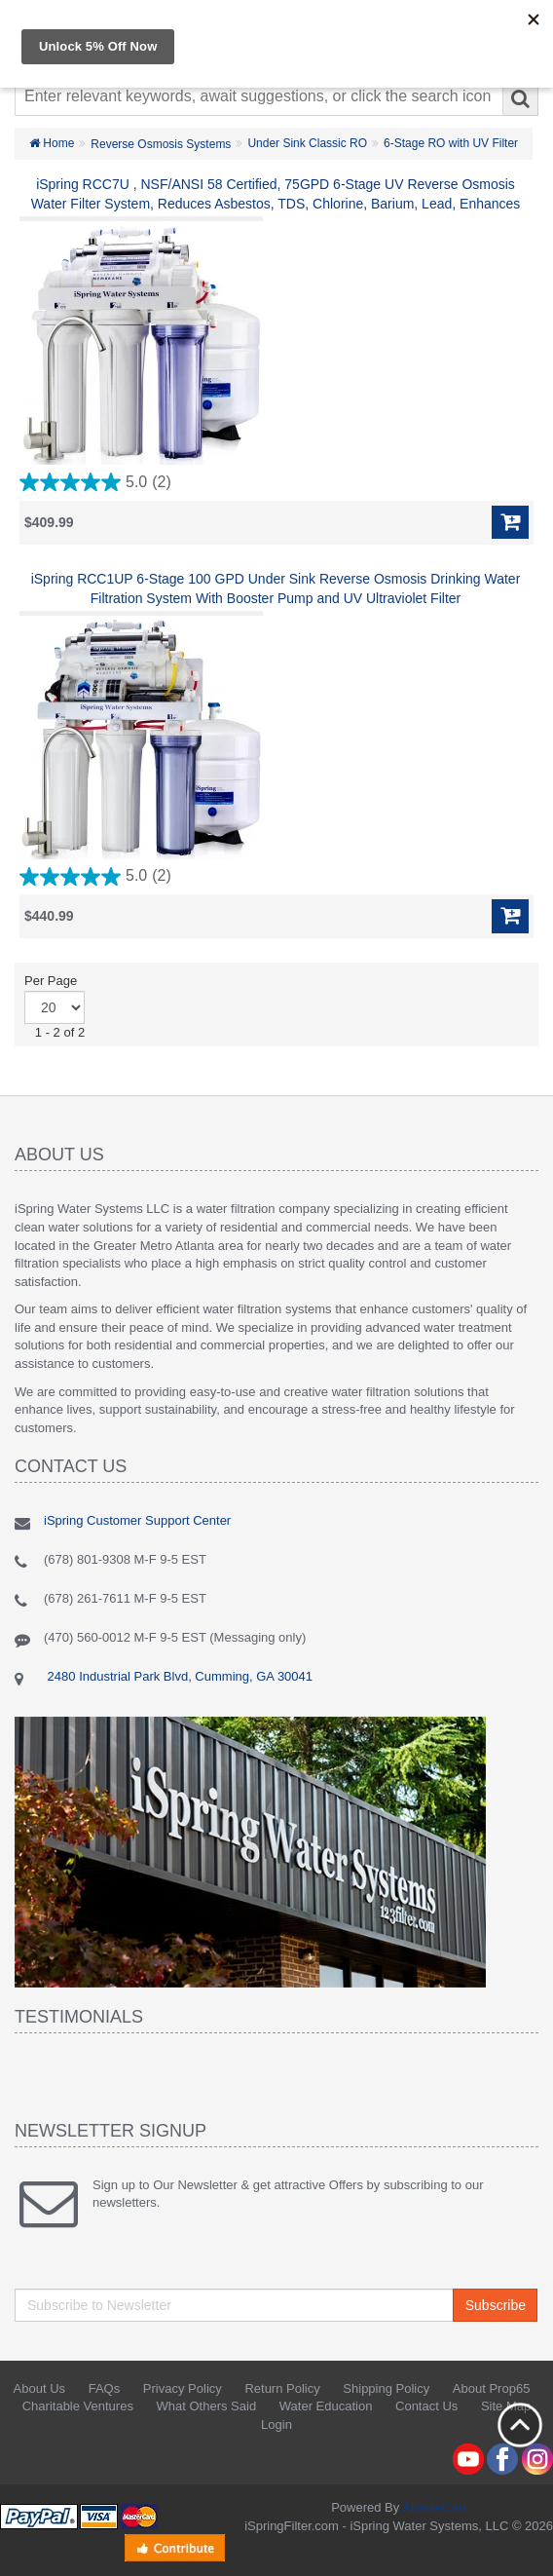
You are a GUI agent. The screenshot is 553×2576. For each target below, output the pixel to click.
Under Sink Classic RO (307, 143)
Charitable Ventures (77, 2406)
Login (276, 2424)
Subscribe (495, 2305)
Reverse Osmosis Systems (161, 144)
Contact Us (426, 2406)
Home (51, 143)
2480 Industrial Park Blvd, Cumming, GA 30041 (178, 1676)
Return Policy (281, 2388)
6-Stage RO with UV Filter (451, 143)
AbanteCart (434, 2507)
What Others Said (207, 2406)
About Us (39, 2388)
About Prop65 (492, 2388)
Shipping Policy (386, 2388)
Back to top (520, 2425)
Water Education (326, 2406)
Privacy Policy (182, 2388)
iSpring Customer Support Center (137, 1520)
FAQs (105, 2388)
